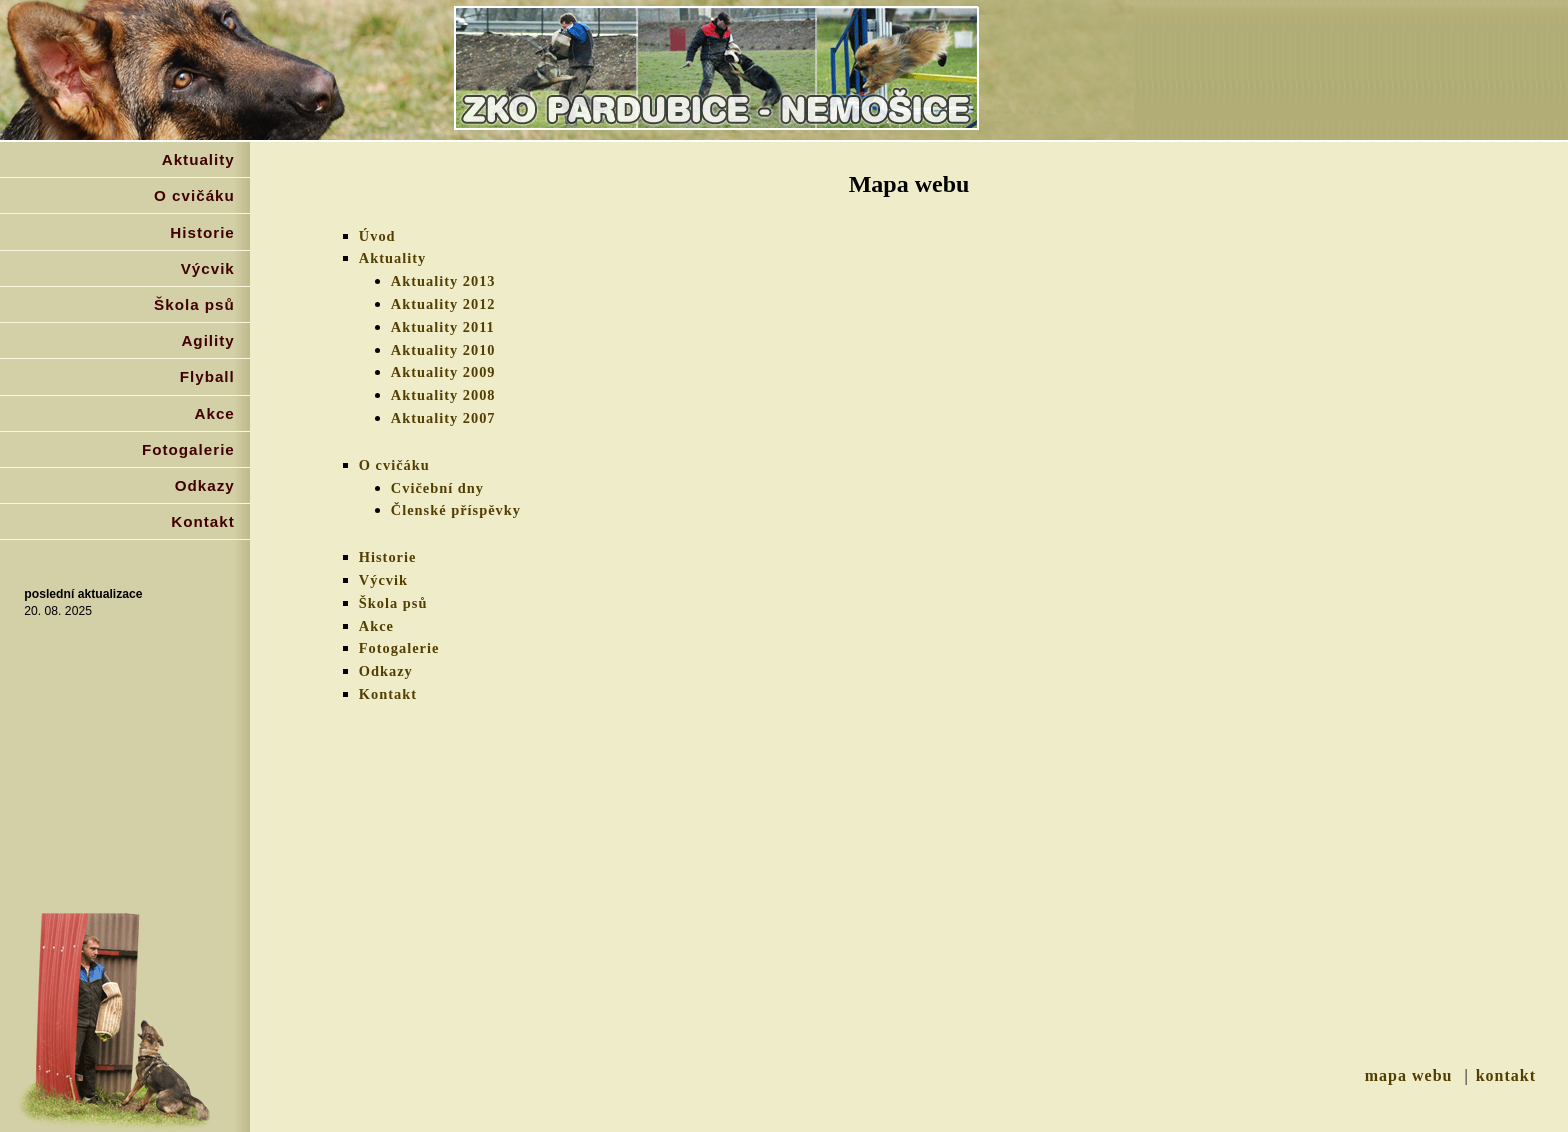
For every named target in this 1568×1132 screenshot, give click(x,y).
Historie (388, 557)
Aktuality (392, 258)
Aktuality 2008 (443, 395)
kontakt (1506, 1075)
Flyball (207, 376)
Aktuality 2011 (443, 327)
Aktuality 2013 (443, 281)
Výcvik (383, 580)
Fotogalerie (399, 648)
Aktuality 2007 (443, 418)
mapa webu (1409, 1075)
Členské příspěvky (456, 510)
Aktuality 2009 (443, 372)
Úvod (377, 236)
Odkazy (386, 671)
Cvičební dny (437, 488)
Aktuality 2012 (443, 304)
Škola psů (393, 603)
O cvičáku (394, 465)
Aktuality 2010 (443, 350)
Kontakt (388, 694)
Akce (376, 626)
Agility (207, 340)
